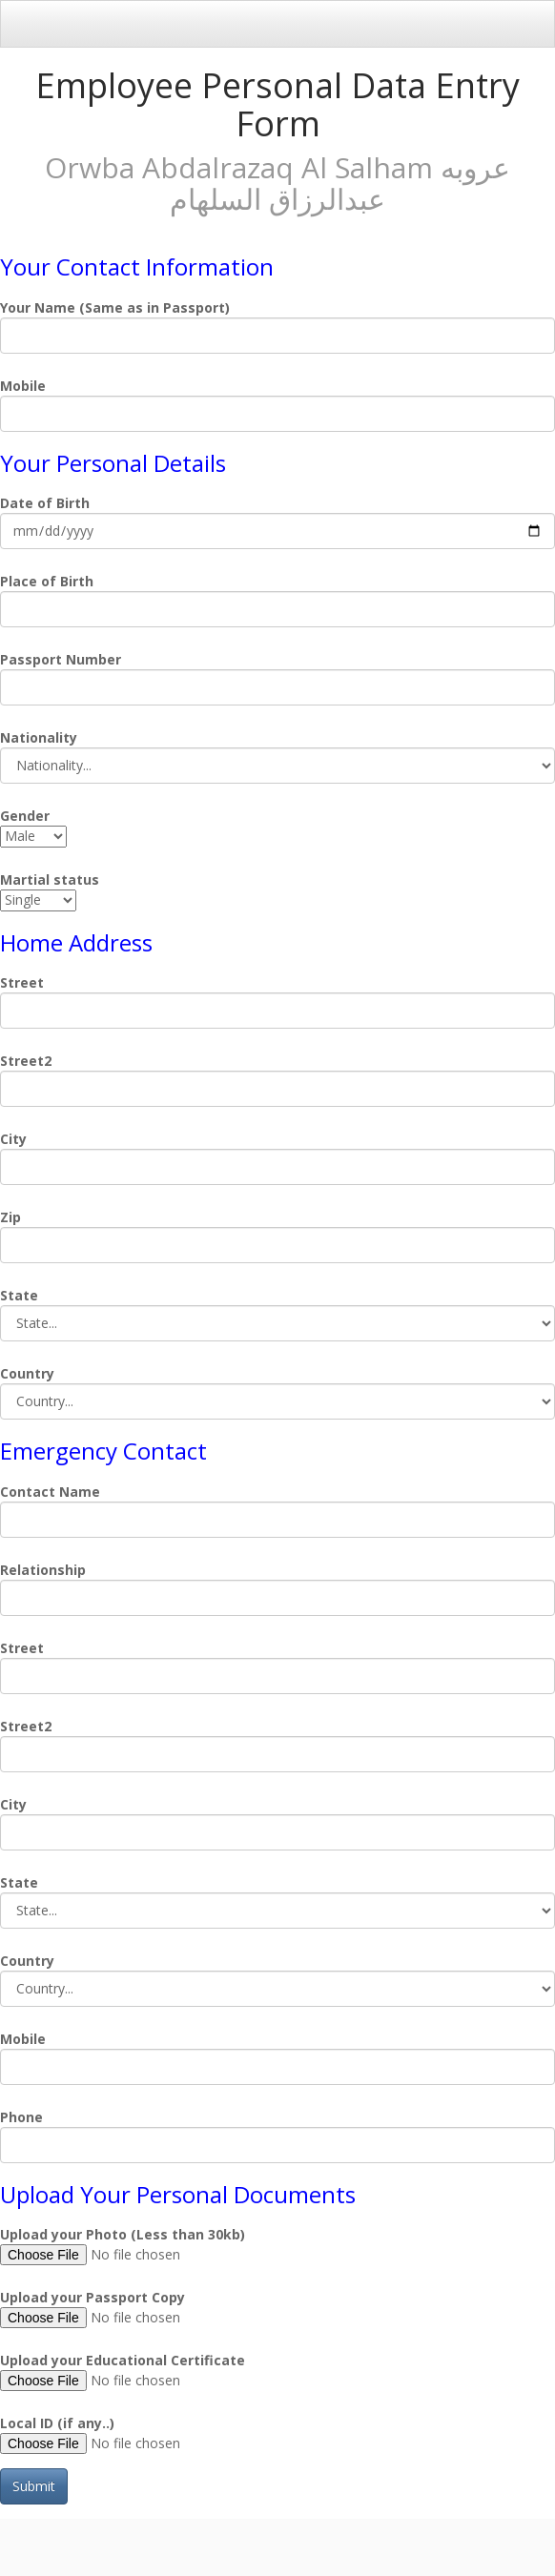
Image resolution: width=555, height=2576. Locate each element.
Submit (33, 2486)
